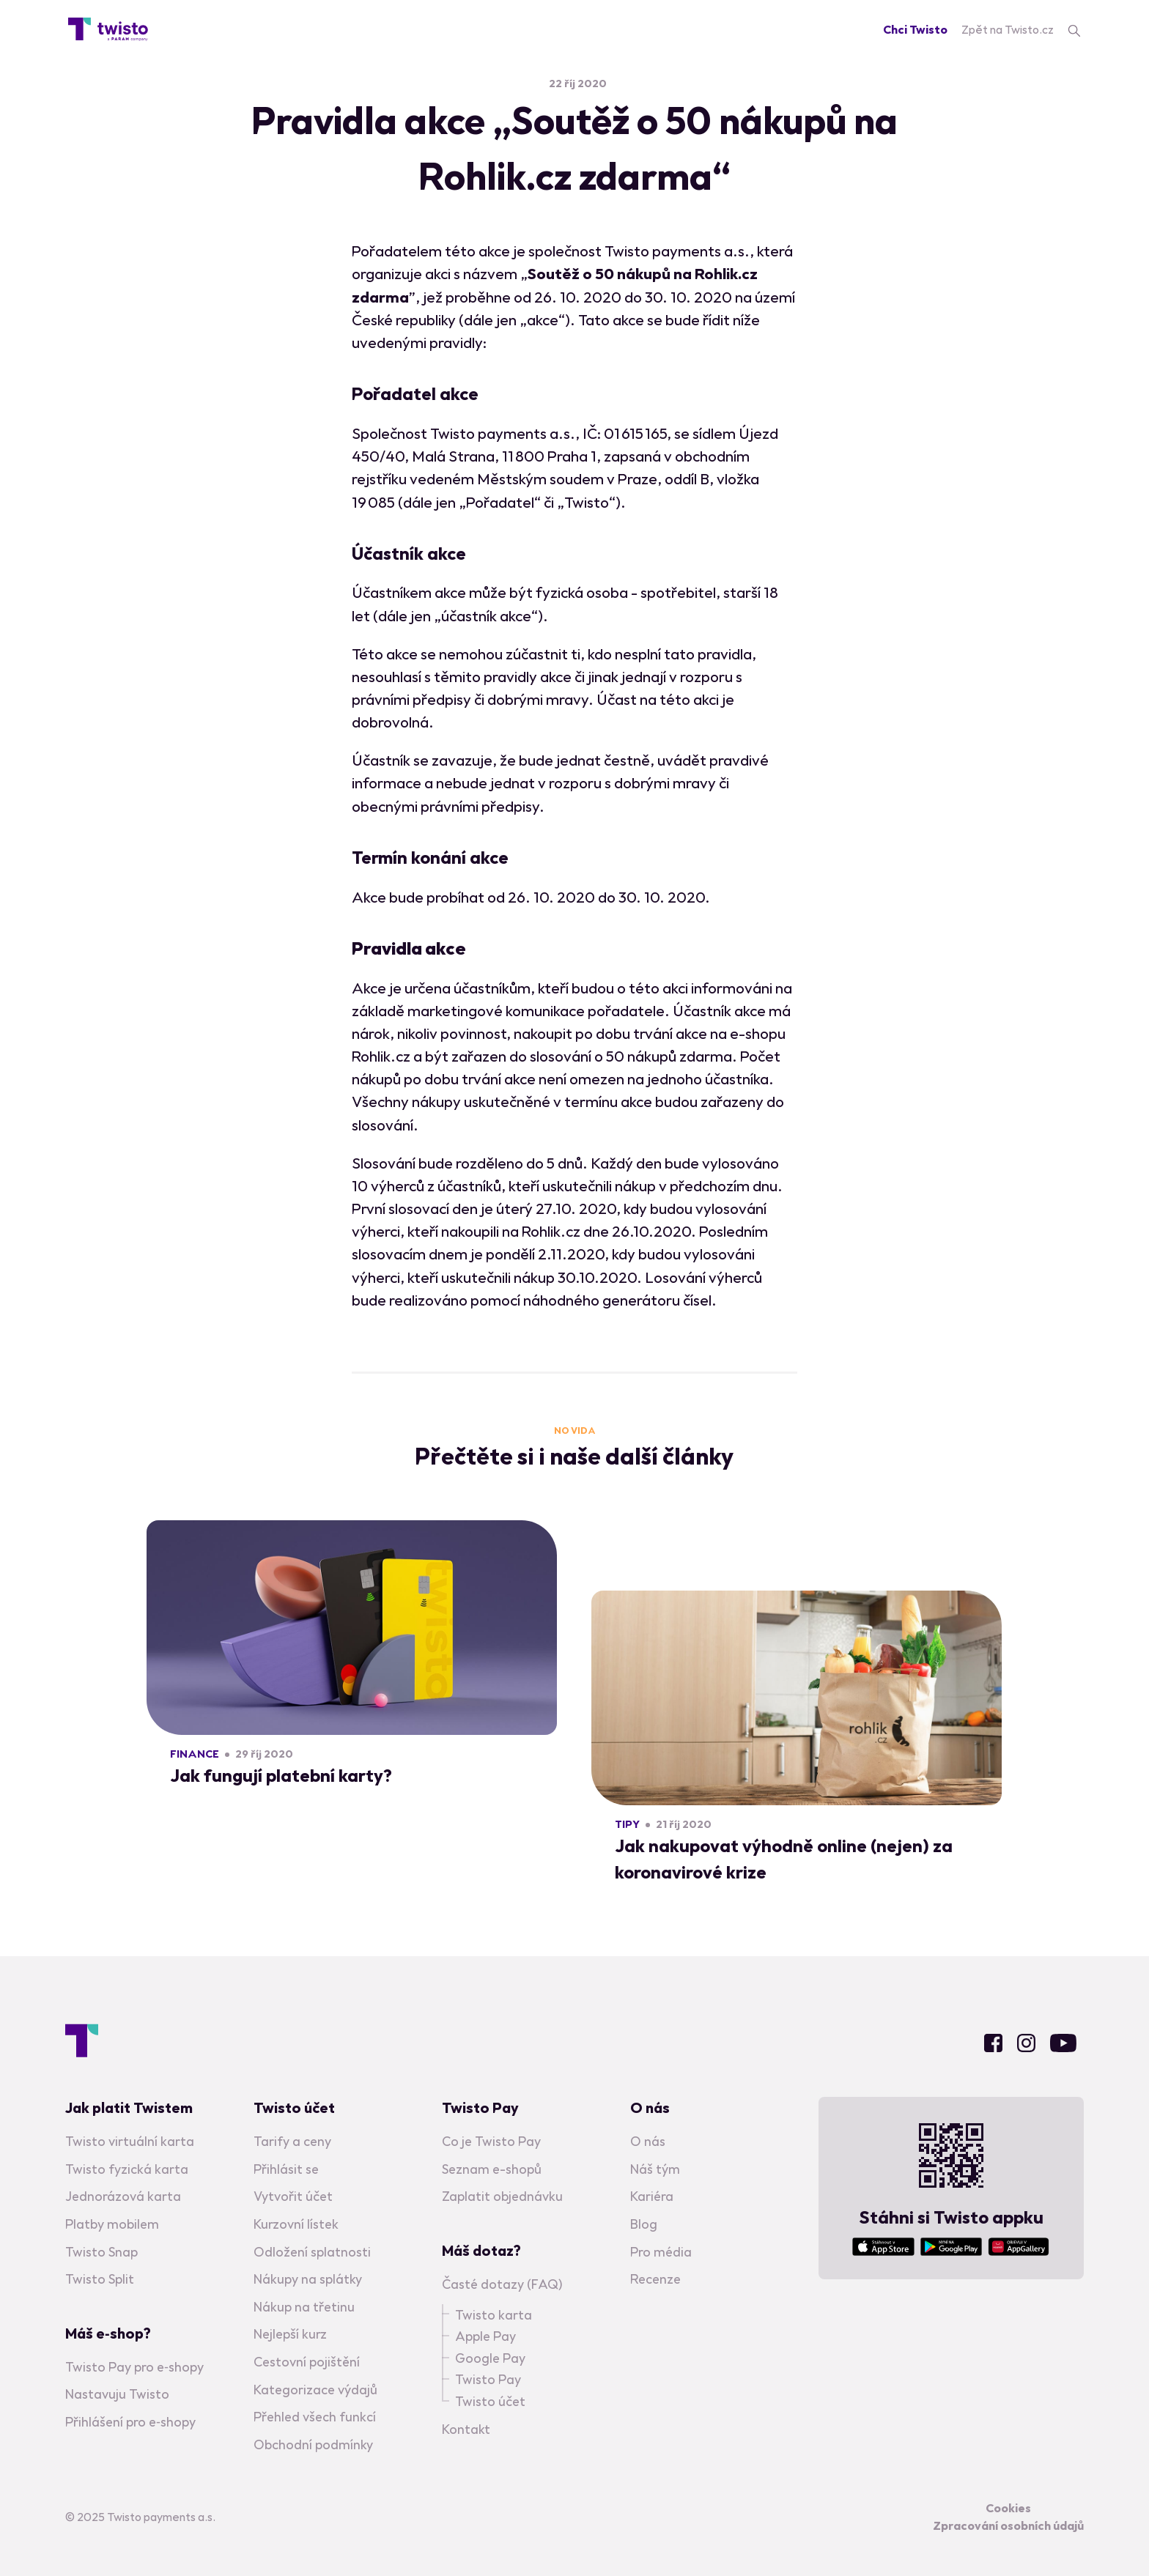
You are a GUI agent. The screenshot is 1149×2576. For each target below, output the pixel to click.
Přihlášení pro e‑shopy (130, 2421)
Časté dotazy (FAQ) (502, 2284)
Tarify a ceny (292, 2141)
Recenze (655, 2278)
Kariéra (651, 2196)
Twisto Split (99, 2278)
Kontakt (466, 2428)
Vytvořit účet (293, 2196)
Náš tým (655, 2168)
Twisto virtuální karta (129, 2141)
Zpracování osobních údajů (1008, 2525)
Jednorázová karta (123, 2196)
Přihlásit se (286, 2168)
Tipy (627, 1824)
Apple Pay (485, 2336)
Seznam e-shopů (492, 2168)
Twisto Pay (488, 2379)
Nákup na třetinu (304, 2306)
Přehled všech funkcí (315, 2416)
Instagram (1026, 2042)
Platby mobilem (112, 2224)
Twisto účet (490, 2401)
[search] (1074, 29)
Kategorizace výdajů (315, 2388)
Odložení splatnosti (312, 2251)
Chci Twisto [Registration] (915, 29)
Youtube (1063, 2042)
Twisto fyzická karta (126, 2168)
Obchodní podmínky (313, 2443)
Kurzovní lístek (296, 2224)
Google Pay (490, 2357)
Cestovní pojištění (307, 2361)
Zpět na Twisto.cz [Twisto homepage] (1007, 29)
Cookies (1008, 2508)
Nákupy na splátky (308, 2278)
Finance (194, 1754)
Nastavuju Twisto (117, 2394)
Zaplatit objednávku (502, 2196)
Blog (643, 2224)
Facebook (993, 2042)
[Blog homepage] (108, 29)
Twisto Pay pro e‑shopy (134, 2366)
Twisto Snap (101, 2251)
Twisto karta (493, 2314)
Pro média (661, 2251)
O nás (647, 2141)
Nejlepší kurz (290, 2333)
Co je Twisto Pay (491, 2141)
